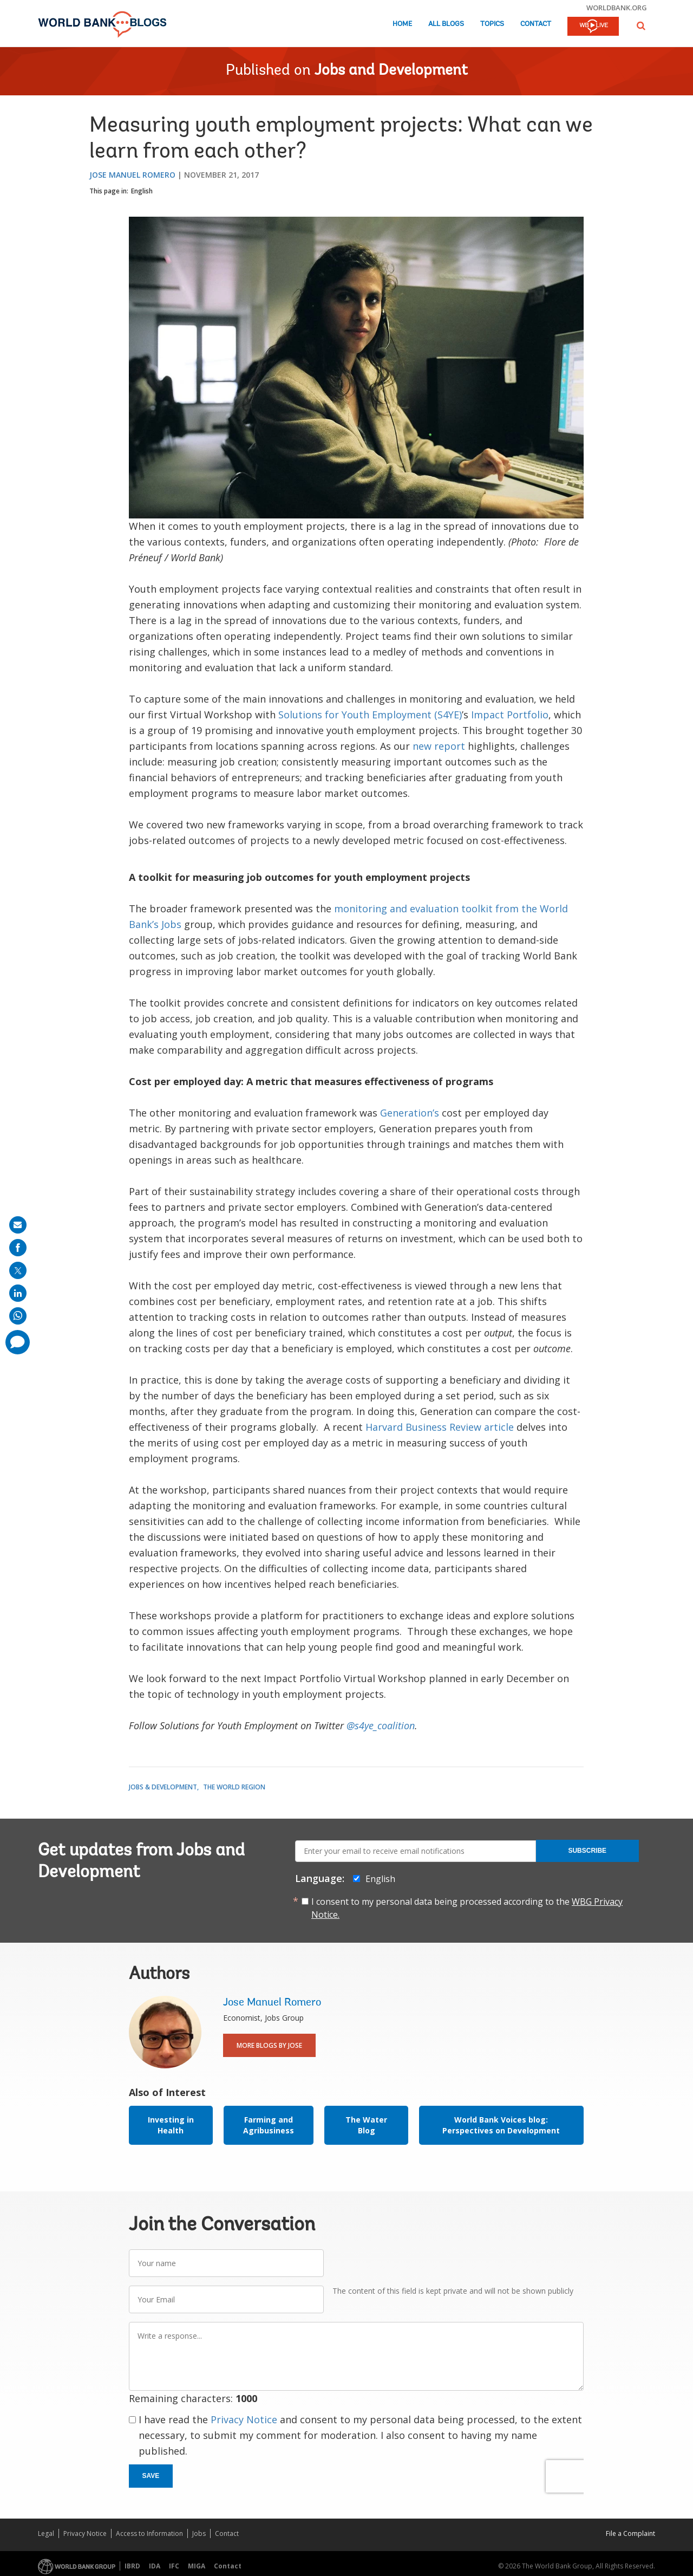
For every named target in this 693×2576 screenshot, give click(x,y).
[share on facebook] (18, 1247)
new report (439, 745)
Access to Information (149, 2533)
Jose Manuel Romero (132, 175)
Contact (535, 24)
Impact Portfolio (509, 714)
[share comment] (17, 1342)
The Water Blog (366, 2125)
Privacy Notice (244, 2419)
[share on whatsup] (18, 1316)
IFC (174, 2566)
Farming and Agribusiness (268, 2125)
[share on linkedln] (18, 1293)
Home (402, 24)
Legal (46, 2533)
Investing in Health (171, 2125)
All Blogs (446, 24)
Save (151, 2476)
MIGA (196, 2566)
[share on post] (18, 1270)
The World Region (234, 1787)
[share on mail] (18, 1225)
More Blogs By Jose (269, 2045)
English (142, 191)
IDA (154, 2566)
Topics (492, 24)
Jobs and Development (391, 71)
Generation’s (409, 1112)
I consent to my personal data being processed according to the (467, 1908)
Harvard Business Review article (439, 1426)
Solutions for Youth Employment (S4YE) (370, 714)
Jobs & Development (163, 1787)
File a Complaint (630, 2533)
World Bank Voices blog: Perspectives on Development (501, 2125)
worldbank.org (616, 7)
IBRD (132, 2566)
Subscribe (587, 1850)
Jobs (199, 2533)
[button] (641, 25)
